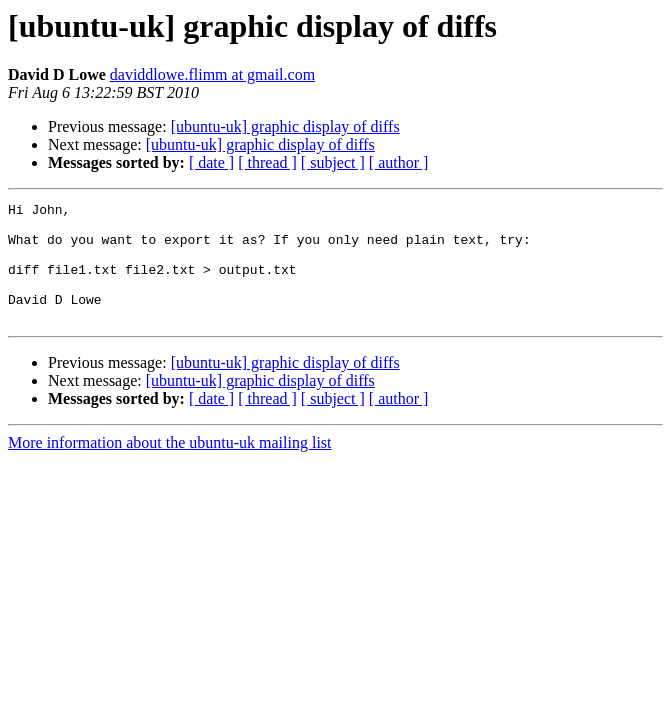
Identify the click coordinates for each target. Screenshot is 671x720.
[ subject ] (333, 162)
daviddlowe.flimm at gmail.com (212, 74)
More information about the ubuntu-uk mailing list (170, 466)
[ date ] (211, 162)
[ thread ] (267, 162)
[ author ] (399, 162)
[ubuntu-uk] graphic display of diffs (285, 126)
